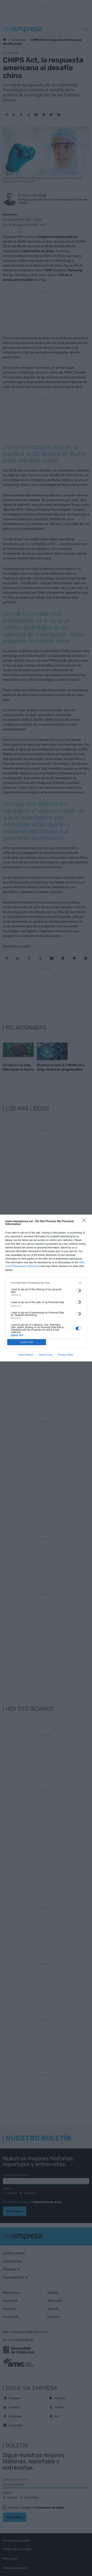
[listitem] (46, 1283)
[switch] (78, 1290)
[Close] (85, 1221)
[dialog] (46, 1288)
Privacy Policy (65, 1354)
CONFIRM (26, 1342)
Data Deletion (26, 1354)
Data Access (46, 1354)
